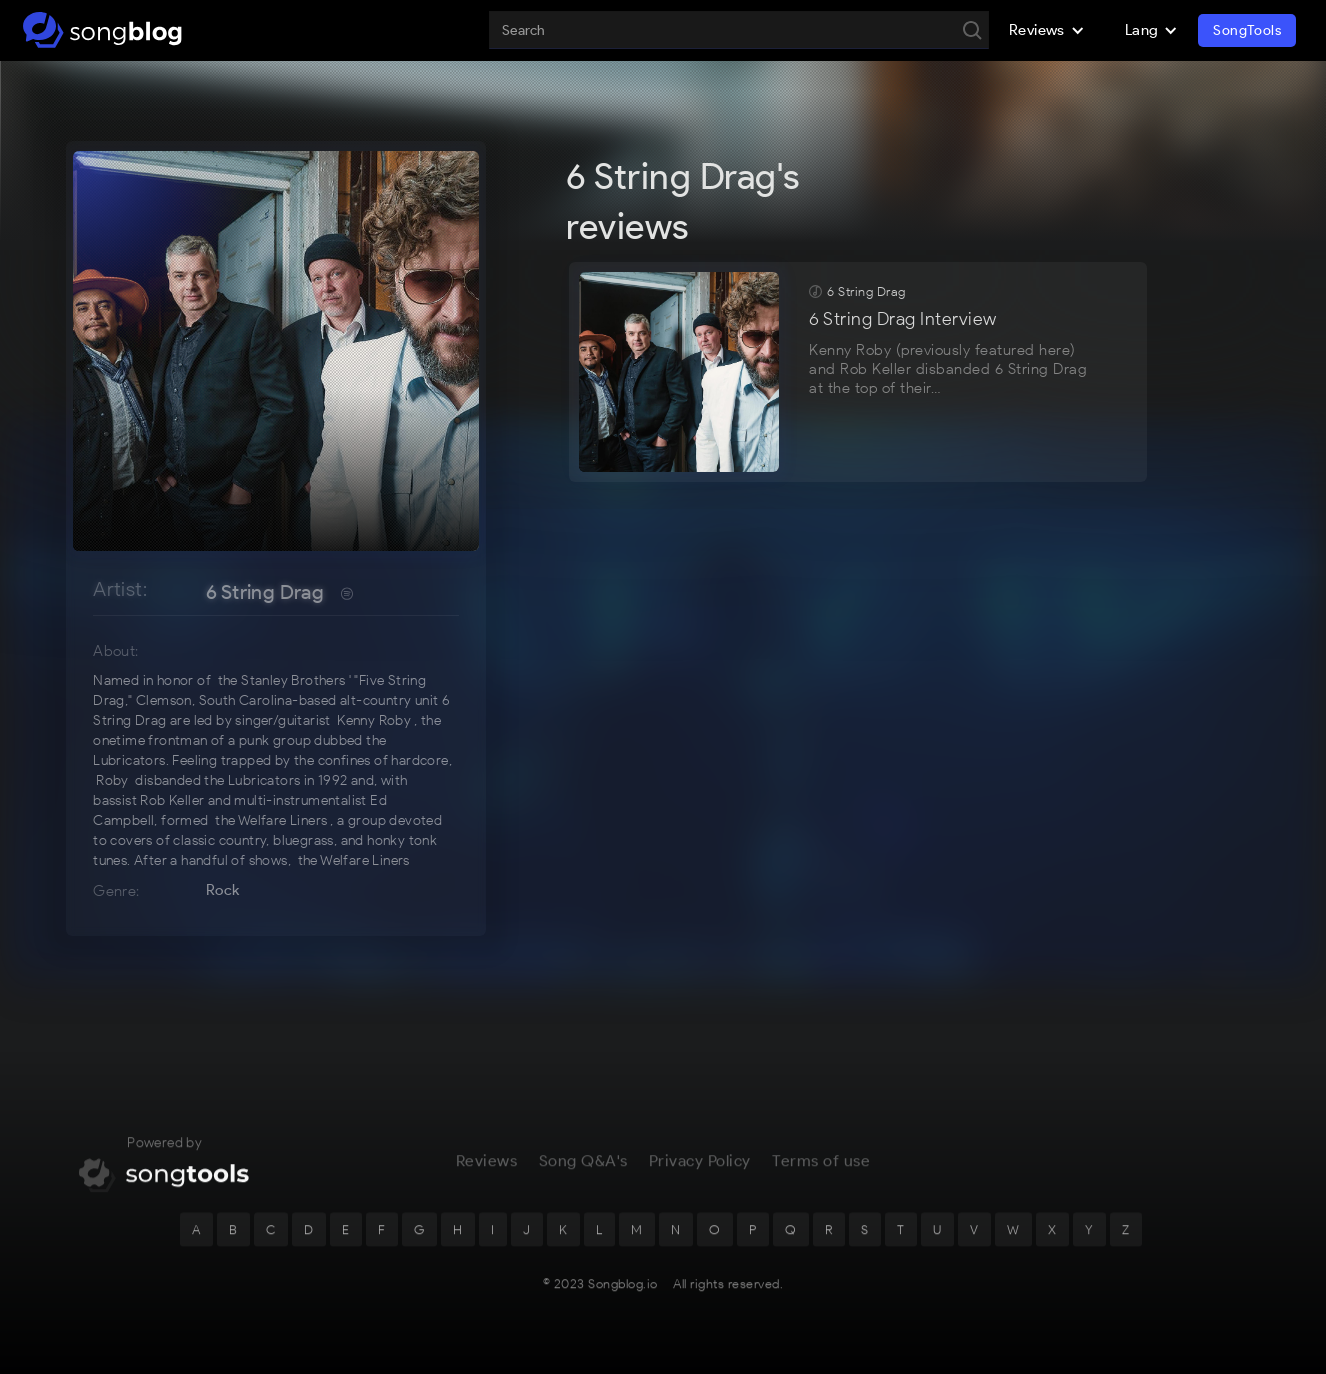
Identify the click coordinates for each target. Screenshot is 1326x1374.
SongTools (1247, 30)
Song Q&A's (583, 1175)
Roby (112, 780)
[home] (102, 30)
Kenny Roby (374, 720)
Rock (223, 890)
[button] (1047, 30)
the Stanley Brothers (282, 680)
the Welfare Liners (271, 820)
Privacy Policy (700, 1175)
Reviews (487, 1175)
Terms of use (821, 1175)
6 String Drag (265, 592)
